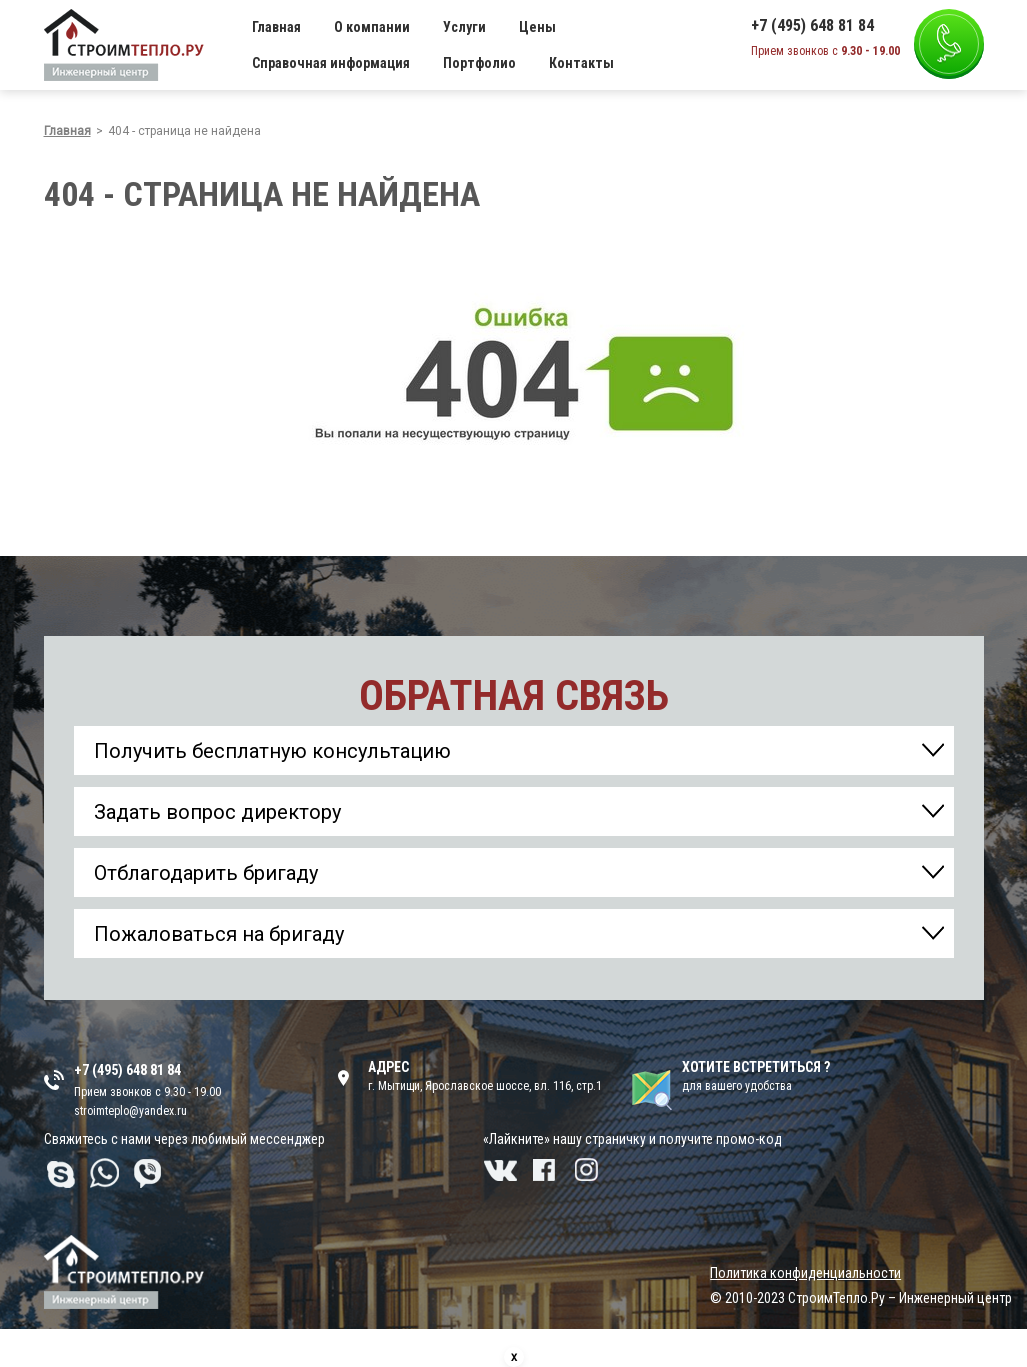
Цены (537, 27)
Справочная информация (331, 63)
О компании (372, 27)
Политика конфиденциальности (805, 1273)
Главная (276, 27)
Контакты (581, 63)
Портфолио (479, 63)
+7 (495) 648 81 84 (812, 26)
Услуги (464, 27)
